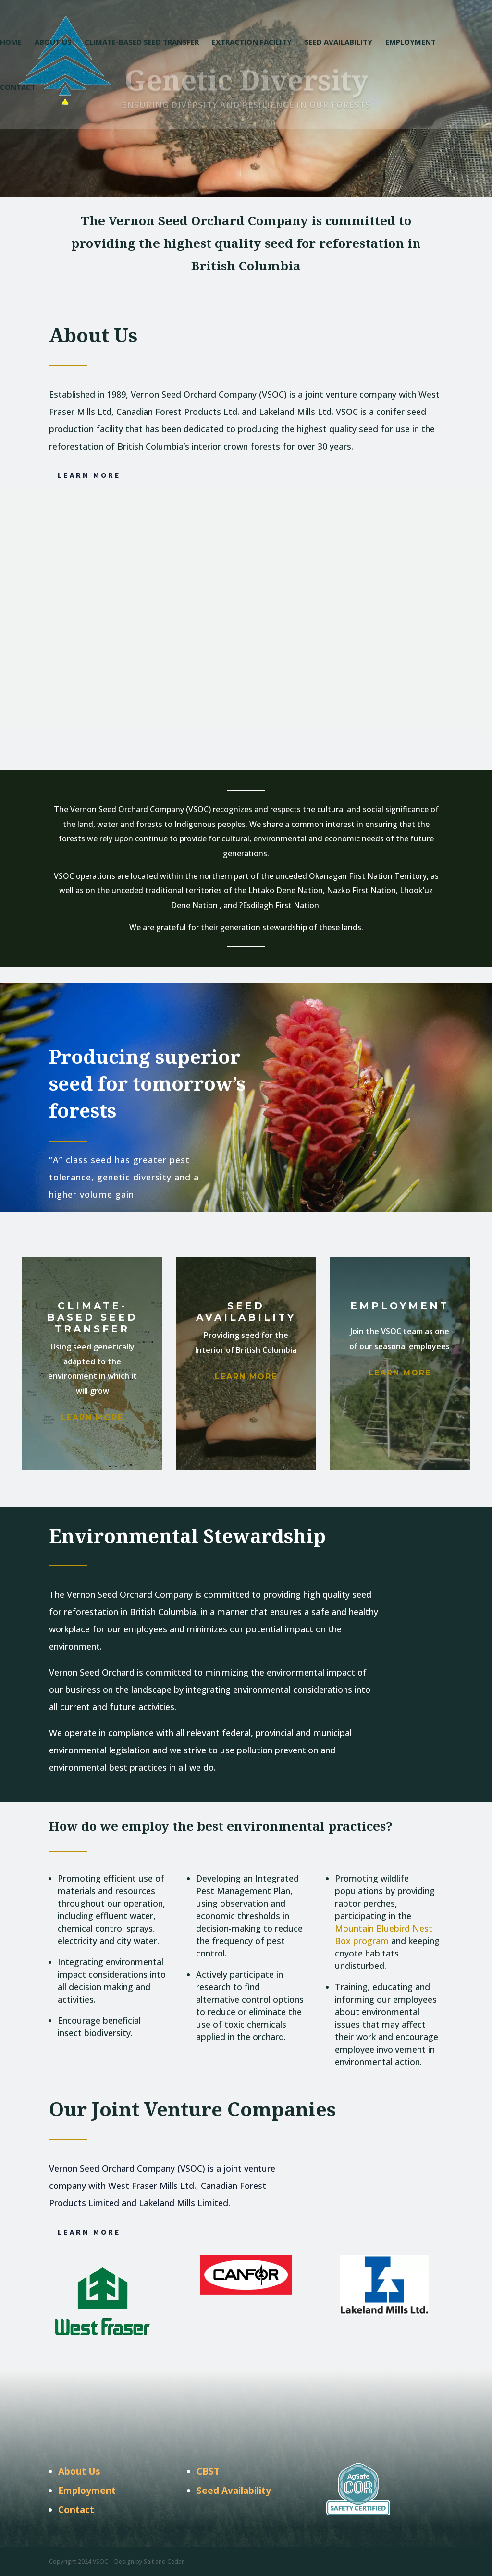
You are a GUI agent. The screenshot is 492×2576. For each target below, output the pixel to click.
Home (11, 42)
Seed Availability (338, 42)
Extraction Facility (252, 42)
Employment (410, 42)
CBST (208, 2471)
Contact (18, 88)
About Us (53, 42)
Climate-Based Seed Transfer (142, 42)
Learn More (89, 475)
